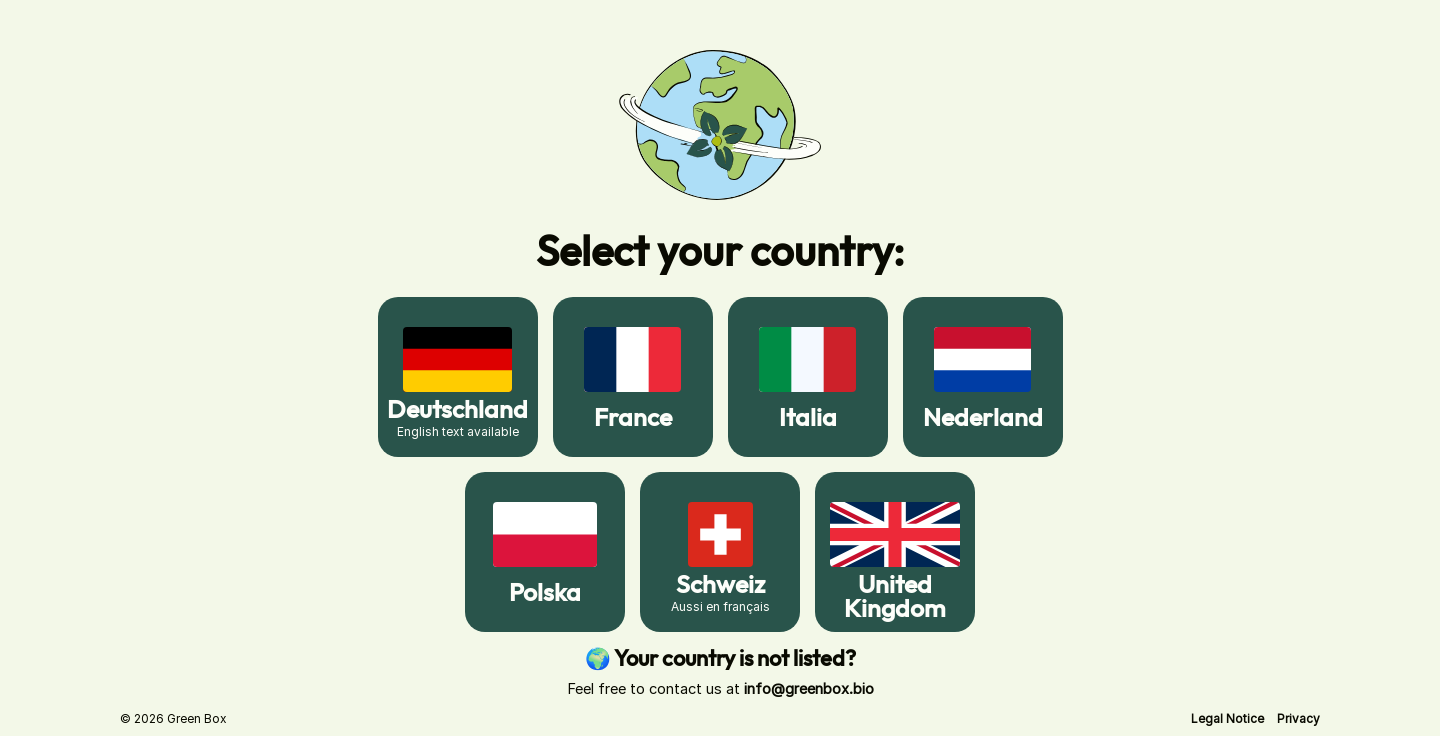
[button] (1227, 718)
